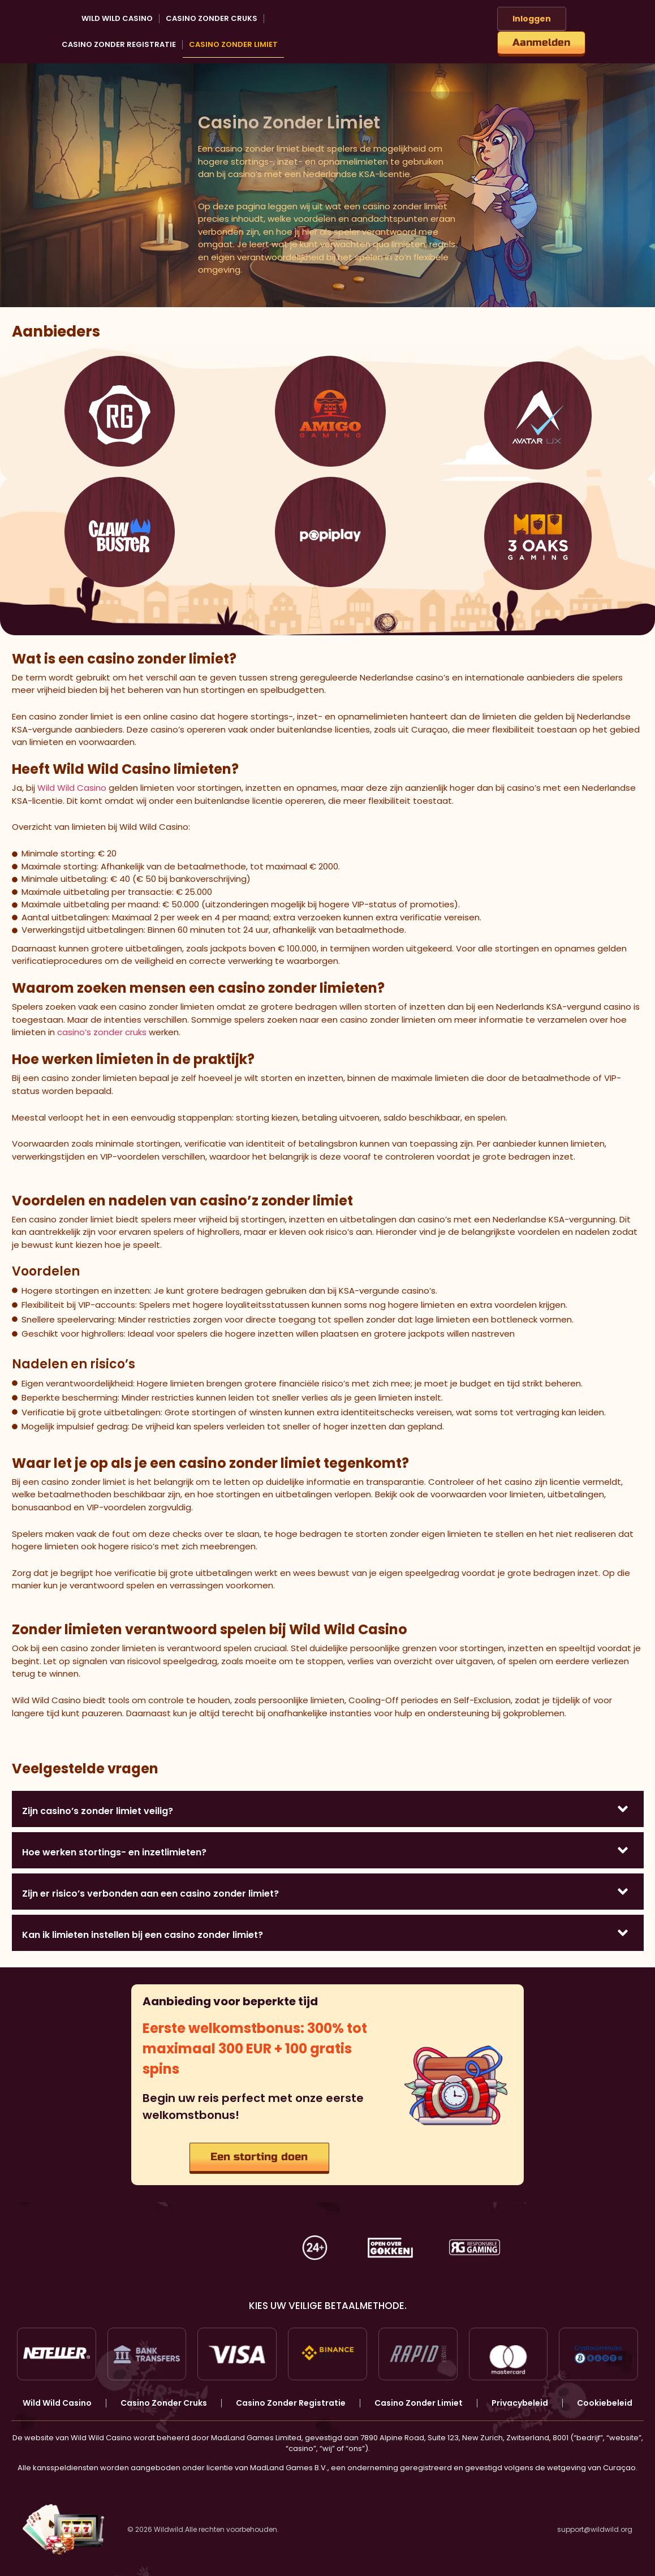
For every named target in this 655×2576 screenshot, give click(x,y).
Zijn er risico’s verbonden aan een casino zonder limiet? (150, 1893)
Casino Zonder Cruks (211, 18)
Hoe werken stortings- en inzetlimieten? (114, 1852)
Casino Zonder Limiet (233, 44)
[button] (328, 1809)
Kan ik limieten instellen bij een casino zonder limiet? (142, 1934)
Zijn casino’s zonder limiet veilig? (97, 1810)
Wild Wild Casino (117, 18)
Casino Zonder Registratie (119, 44)
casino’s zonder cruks (101, 1032)
